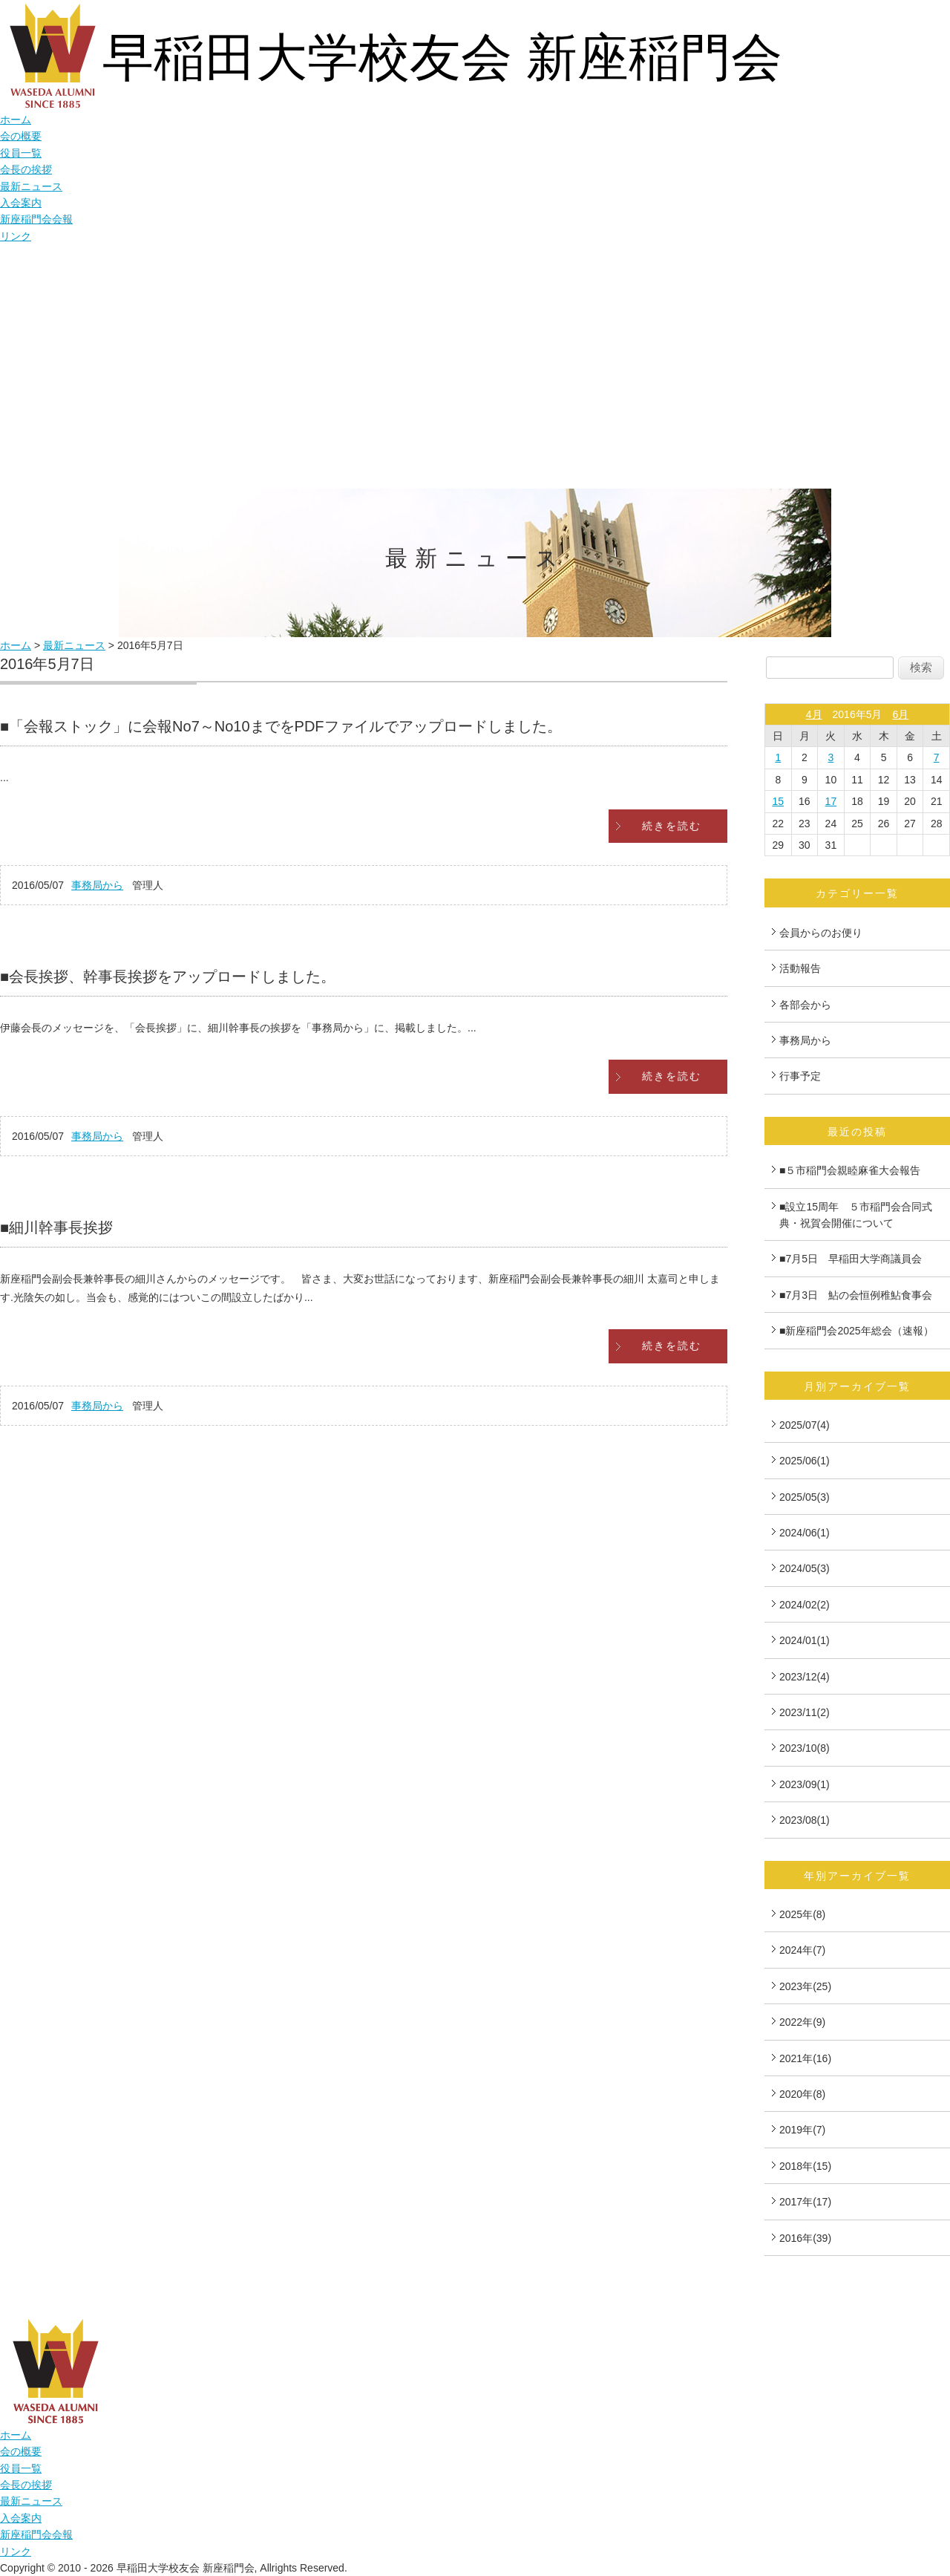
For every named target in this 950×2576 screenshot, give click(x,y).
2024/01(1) (804, 1640)
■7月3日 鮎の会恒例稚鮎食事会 (861, 1295)
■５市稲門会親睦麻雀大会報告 (849, 1170)
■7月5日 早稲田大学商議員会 (850, 1259)
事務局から (97, 885)
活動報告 (800, 968)
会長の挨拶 (26, 169)
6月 (900, 714)
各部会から (805, 1005)
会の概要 (21, 136)
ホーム (15, 119)
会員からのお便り (820, 933)
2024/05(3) (804, 1568)
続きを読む (671, 826)
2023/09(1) (804, 1784)
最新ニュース (31, 186)
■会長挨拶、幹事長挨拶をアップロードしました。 (167, 976)
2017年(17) (805, 2202)
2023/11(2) (804, 1712)
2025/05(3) (804, 1497)
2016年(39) (805, 2238)
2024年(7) (802, 1950)
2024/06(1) (804, 1533)
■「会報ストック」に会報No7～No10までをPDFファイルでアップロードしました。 (281, 726)
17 (831, 801)
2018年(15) (805, 2166)
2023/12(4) (804, 1677)
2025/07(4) (804, 1425)
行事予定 (800, 1076)
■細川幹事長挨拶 (56, 1227)
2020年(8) (802, 2094)
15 (778, 801)
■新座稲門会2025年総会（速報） (856, 1331)
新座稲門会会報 (36, 219)
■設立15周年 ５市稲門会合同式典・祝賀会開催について (855, 1215)
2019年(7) (802, 2130)
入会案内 (21, 203)
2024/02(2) (804, 1605)
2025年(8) (802, 1914)
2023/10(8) (804, 1748)
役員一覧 (21, 153)
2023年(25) (805, 1986)
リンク (15, 236)
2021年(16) (805, 2058)
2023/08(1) (804, 1820)
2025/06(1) (804, 1461)
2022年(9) (802, 2022)
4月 (814, 714)
